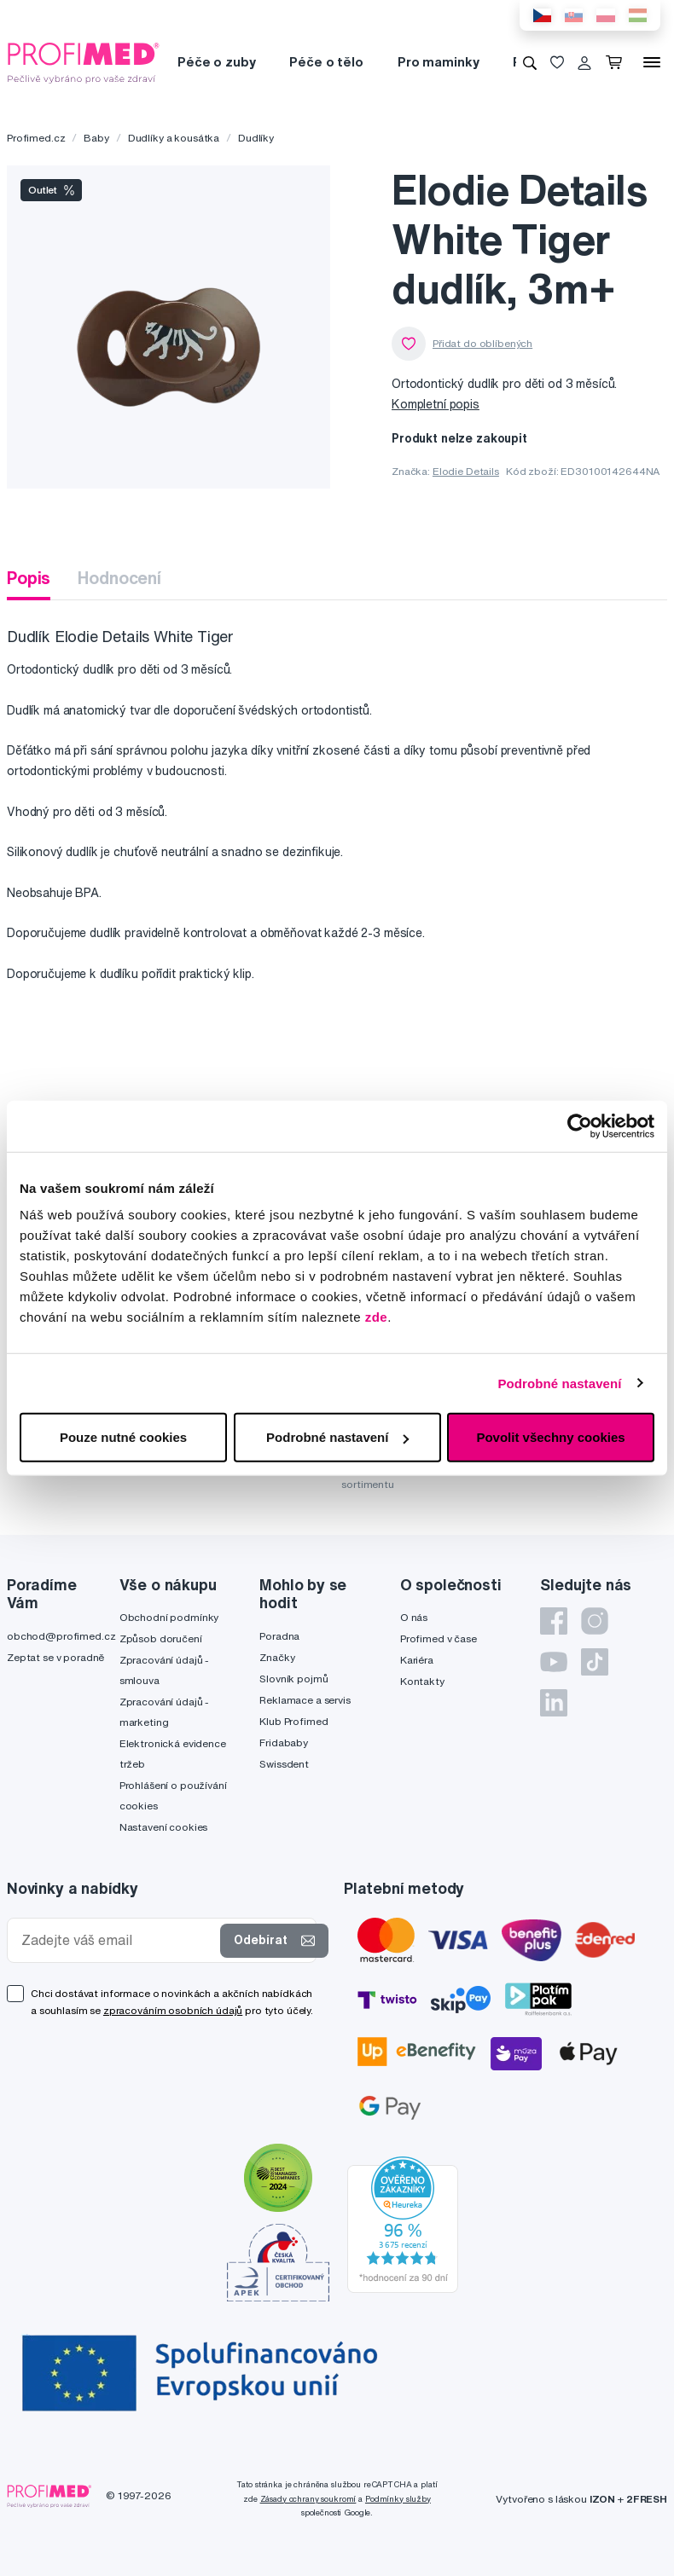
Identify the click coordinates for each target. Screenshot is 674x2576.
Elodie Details (466, 471)
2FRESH (646, 2498)
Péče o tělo (326, 61)
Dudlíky (256, 137)
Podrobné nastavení (559, 1382)
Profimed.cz (36, 137)
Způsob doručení (160, 1638)
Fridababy (283, 1742)
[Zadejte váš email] (117, 1940)
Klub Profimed (293, 1721)
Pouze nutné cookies (123, 1437)
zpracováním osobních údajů (172, 2010)
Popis (28, 578)
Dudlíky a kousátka (173, 137)
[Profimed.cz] (83, 61)
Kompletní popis (435, 404)
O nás (413, 1617)
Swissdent (284, 1763)
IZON (602, 2498)
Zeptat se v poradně (55, 1657)
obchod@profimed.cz (61, 1635)
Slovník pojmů (293, 1678)
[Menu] (652, 62)
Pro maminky (438, 61)
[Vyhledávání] (530, 62)
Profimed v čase (438, 1638)
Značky (276, 1657)
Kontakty (422, 1681)
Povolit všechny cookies (550, 1437)
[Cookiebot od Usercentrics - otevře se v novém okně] (579, 1125)
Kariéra (416, 1659)
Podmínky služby (398, 2499)
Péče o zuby (216, 61)
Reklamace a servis (304, 1699)
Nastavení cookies (163, 1826)
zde (376, 1317)
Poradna (279, 1635)
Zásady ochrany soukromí (308, 2499)
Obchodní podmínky (169, 1617)
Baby (96, 137)
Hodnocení (119, 578)
